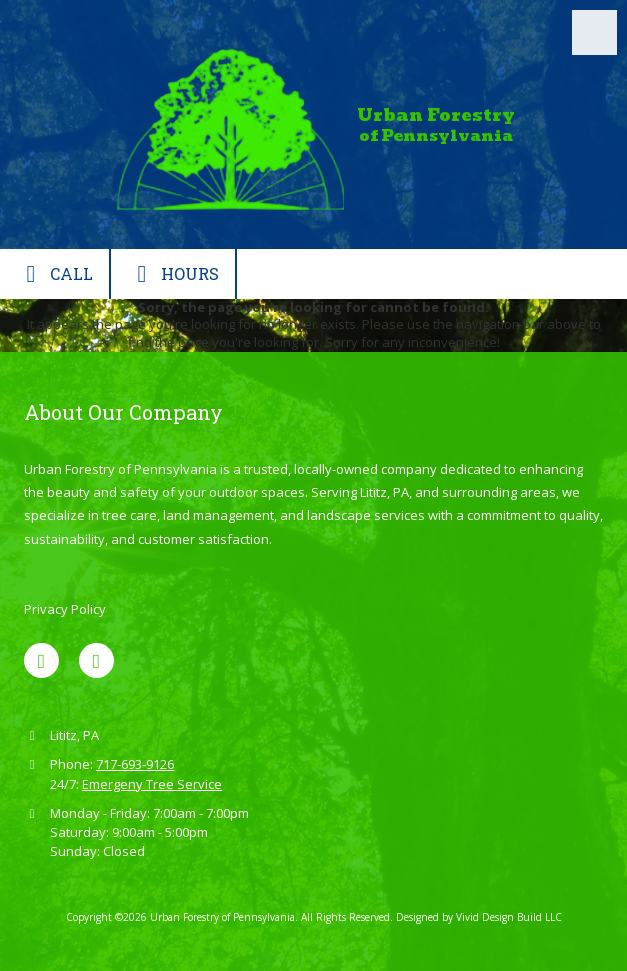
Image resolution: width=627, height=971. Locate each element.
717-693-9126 (135, 764)
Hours (173, 274)
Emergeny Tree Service (152, 784)
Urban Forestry (436, 115)
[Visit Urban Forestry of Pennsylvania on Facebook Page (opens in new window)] (41, 660)
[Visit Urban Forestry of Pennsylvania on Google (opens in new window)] (96, 660)
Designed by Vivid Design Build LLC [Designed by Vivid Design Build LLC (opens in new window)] (479, 917)
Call (54, 274)
